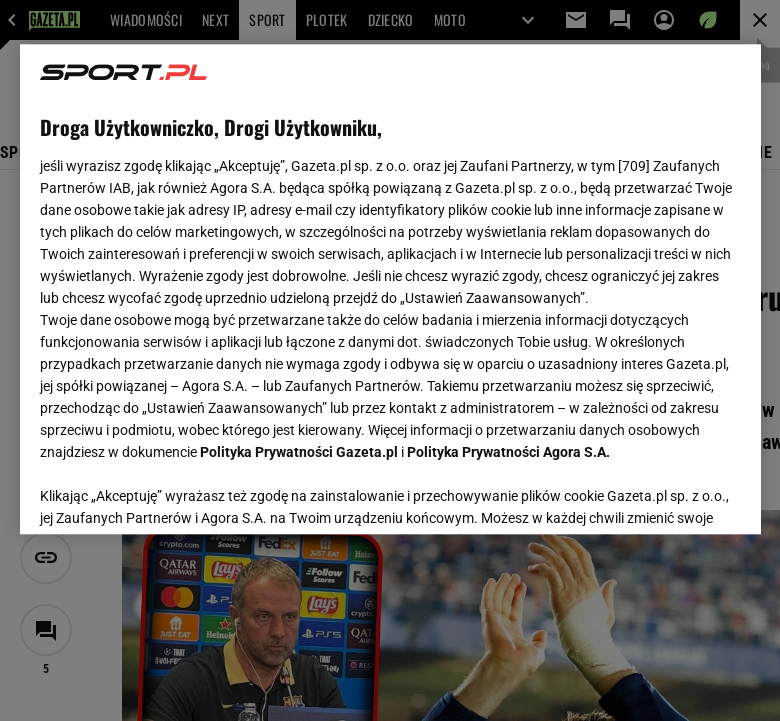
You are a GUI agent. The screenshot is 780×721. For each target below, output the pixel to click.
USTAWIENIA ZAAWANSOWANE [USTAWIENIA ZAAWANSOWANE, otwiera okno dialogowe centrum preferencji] (170, 494)
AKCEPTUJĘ (672, 495)
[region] (390, 289)
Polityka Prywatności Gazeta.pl (299, 452)
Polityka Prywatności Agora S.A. (508, 452)
